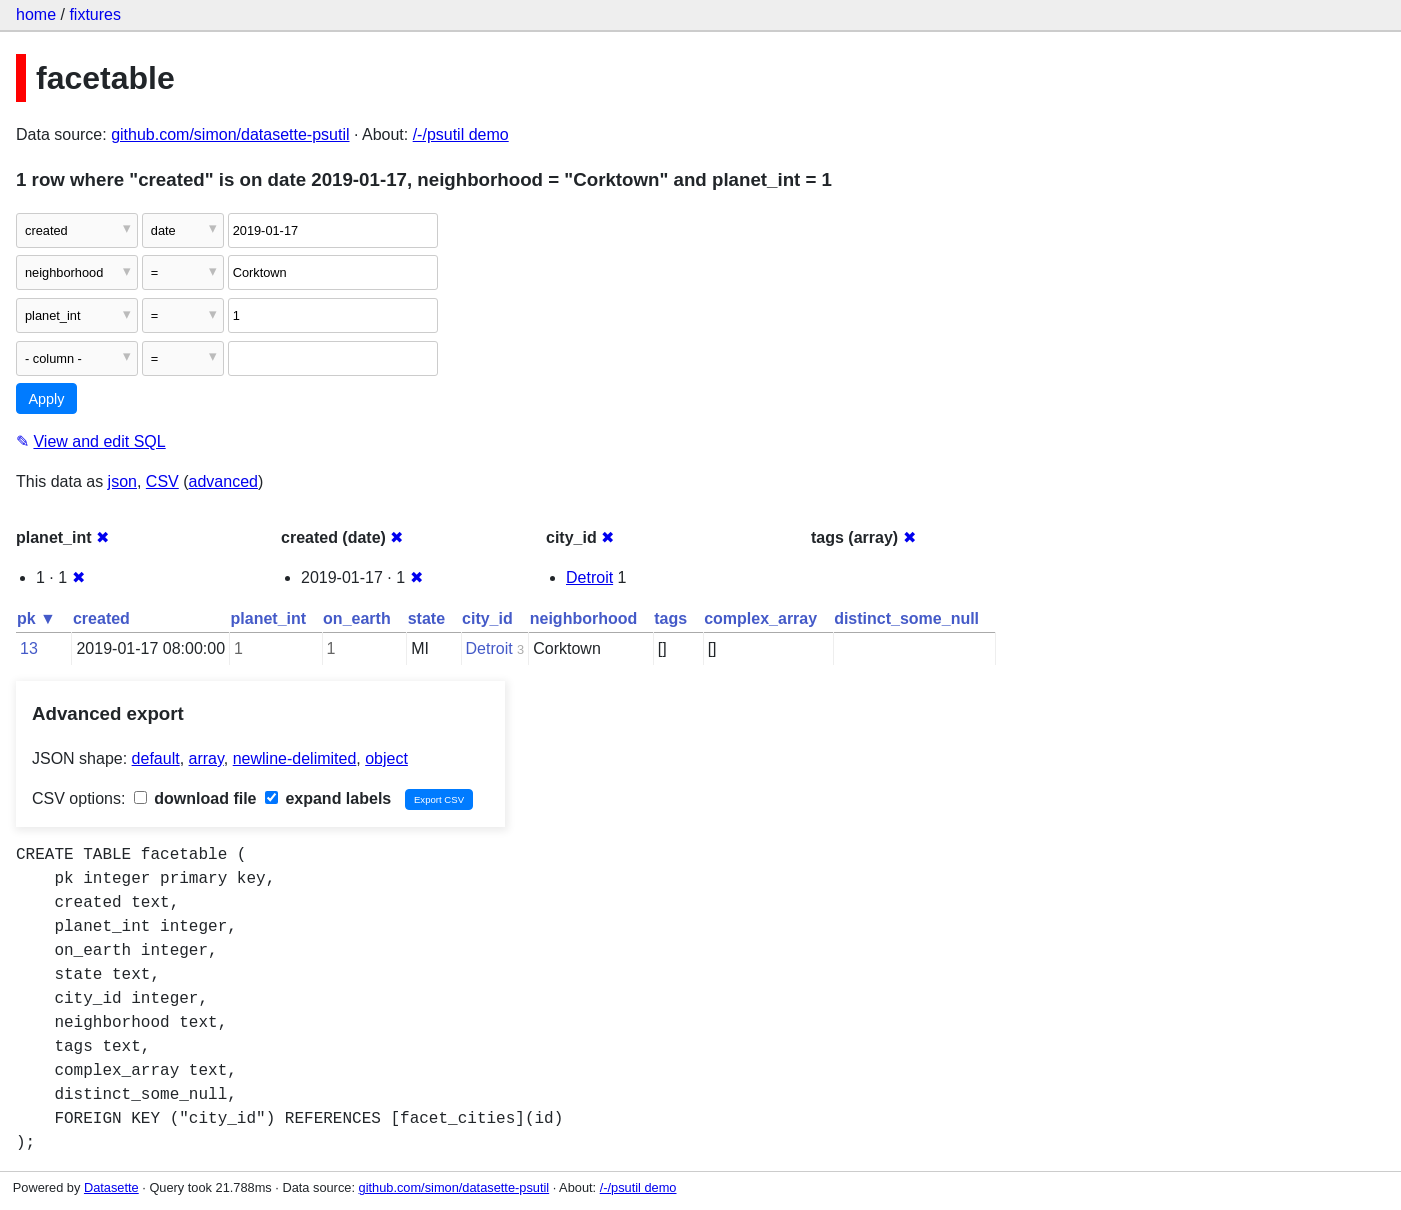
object (386, 758)
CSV (162, 481)
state (426, 618)
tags (670, 618)
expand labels (328, 798)
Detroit (589, 577)
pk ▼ (36, 618)
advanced (223, 481)
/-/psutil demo (461, 134)
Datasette (111, 1187)
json (122, 481)
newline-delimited (295, 758)
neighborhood (584, 618)
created (101, 618)
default (156, 758)
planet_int (269, 618)
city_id (487, 618)
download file (195, 798)
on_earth (357, 618)
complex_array (760, 618)
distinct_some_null (906, 618)
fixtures (95, 14)
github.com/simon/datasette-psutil (230, 134)
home (36, 14)
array (206, 758)
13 (29, 648)
